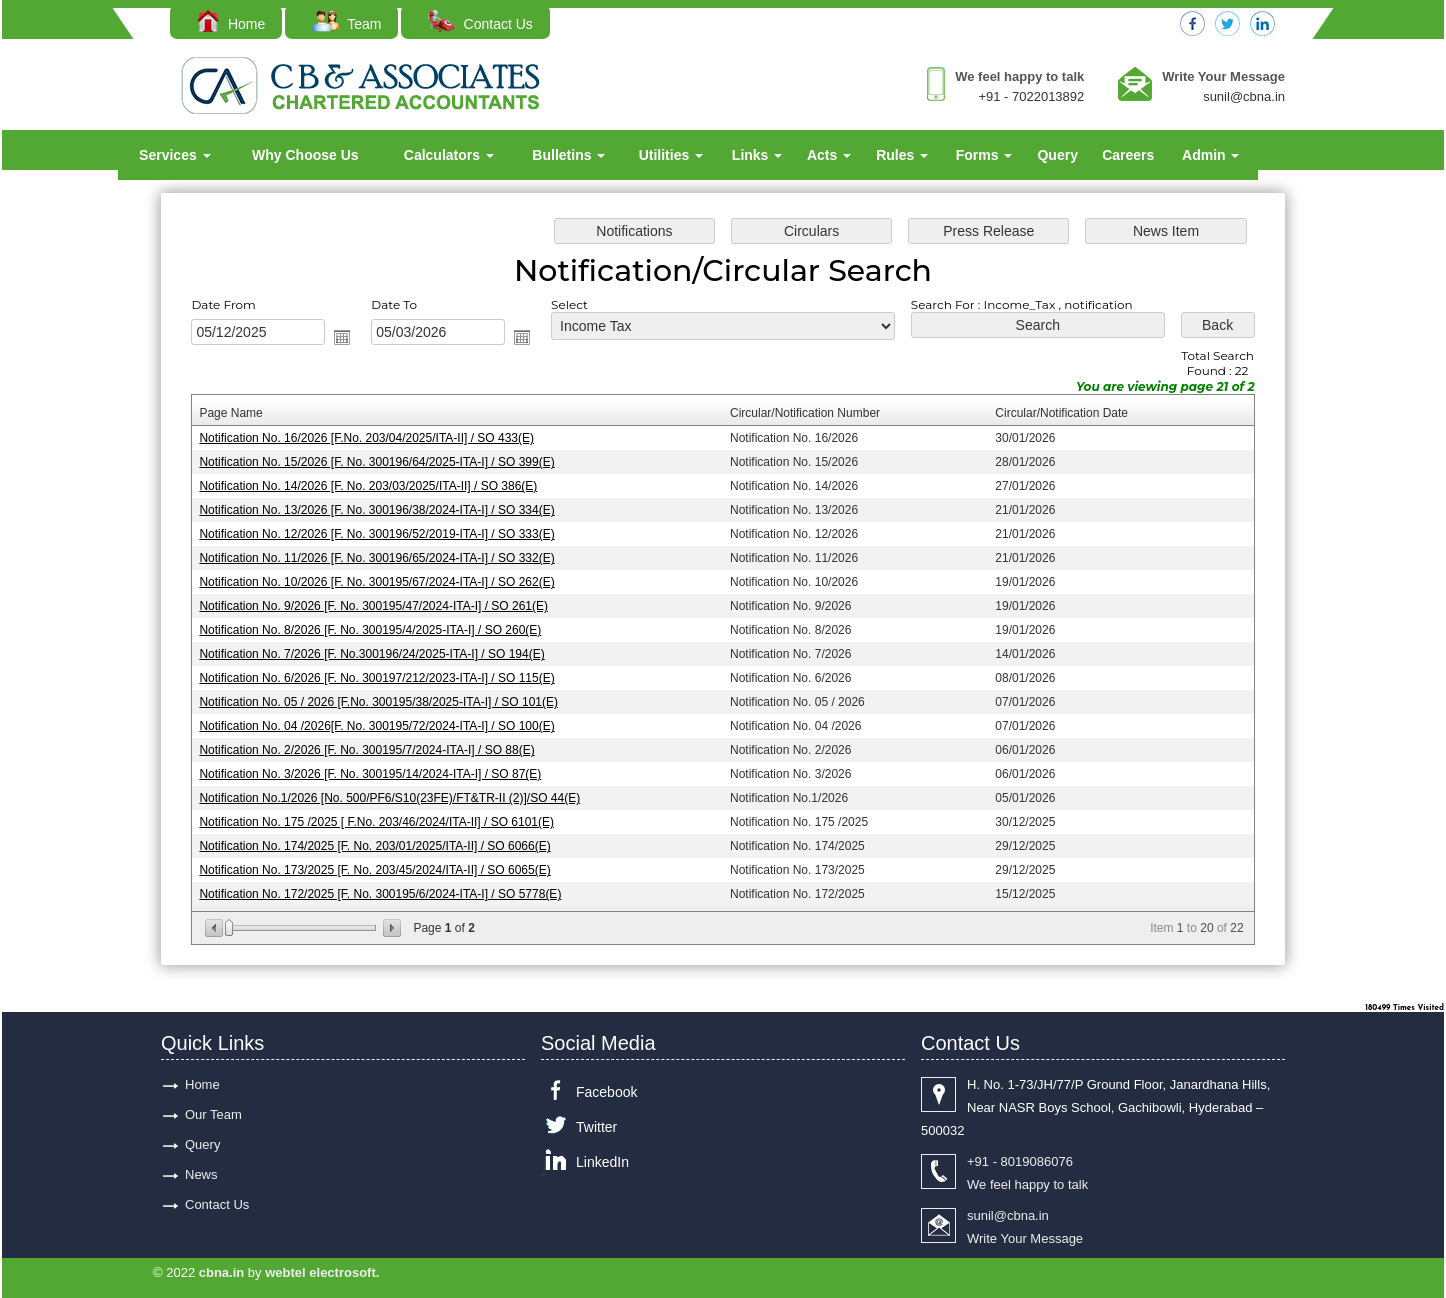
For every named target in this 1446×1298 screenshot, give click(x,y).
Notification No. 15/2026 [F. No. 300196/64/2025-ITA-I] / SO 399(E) (385, 465)
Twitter (596, 1127)
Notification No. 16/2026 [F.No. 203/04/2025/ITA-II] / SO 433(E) (375, 442)
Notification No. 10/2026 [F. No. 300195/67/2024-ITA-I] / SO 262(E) (385, 582)
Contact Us (480, 24)
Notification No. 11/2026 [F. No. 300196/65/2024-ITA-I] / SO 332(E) (385, 559)
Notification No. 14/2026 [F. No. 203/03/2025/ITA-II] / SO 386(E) (377, 489)
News (201, 1174)
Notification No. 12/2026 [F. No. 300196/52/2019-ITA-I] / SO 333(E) (385, 536)
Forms (984, 155)
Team (346, 24)
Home (231, 24)
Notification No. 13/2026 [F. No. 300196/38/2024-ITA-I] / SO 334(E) (385, 512)
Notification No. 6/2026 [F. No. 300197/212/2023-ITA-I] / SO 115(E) (385, 676)
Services (175, 155)
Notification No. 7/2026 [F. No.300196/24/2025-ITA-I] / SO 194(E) (380, 653)
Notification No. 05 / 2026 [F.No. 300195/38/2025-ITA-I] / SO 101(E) (387, 700)
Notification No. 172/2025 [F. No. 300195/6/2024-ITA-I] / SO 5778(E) (388, 887)
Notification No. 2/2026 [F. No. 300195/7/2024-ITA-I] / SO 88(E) (375, 746)
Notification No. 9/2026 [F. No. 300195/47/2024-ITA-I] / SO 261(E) (382, 606)
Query (1057, 155)
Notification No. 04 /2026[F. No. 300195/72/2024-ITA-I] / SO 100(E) (385, 723)
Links (757, 155)
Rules (902, 155)
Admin (1210, 155)
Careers (1128, 155)
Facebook (606, 1092)
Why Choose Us (305, 155)
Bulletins (568, 155)
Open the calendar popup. (351, 342)
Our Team (213, 1114)
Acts (829, 155)
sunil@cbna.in (1244, 96)
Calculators (449, 155)
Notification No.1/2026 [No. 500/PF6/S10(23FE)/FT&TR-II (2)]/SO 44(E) (398, 793)
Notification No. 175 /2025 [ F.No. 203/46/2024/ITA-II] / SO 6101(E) (385, 817)
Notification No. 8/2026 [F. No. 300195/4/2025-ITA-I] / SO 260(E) (379, 629)
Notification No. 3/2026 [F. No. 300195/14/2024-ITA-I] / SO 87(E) (379, 770)
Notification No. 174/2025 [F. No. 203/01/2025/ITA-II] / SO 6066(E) (383, 840)
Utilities (671, 155)
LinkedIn (602, 1162)
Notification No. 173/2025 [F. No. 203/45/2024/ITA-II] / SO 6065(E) (383, 864)
